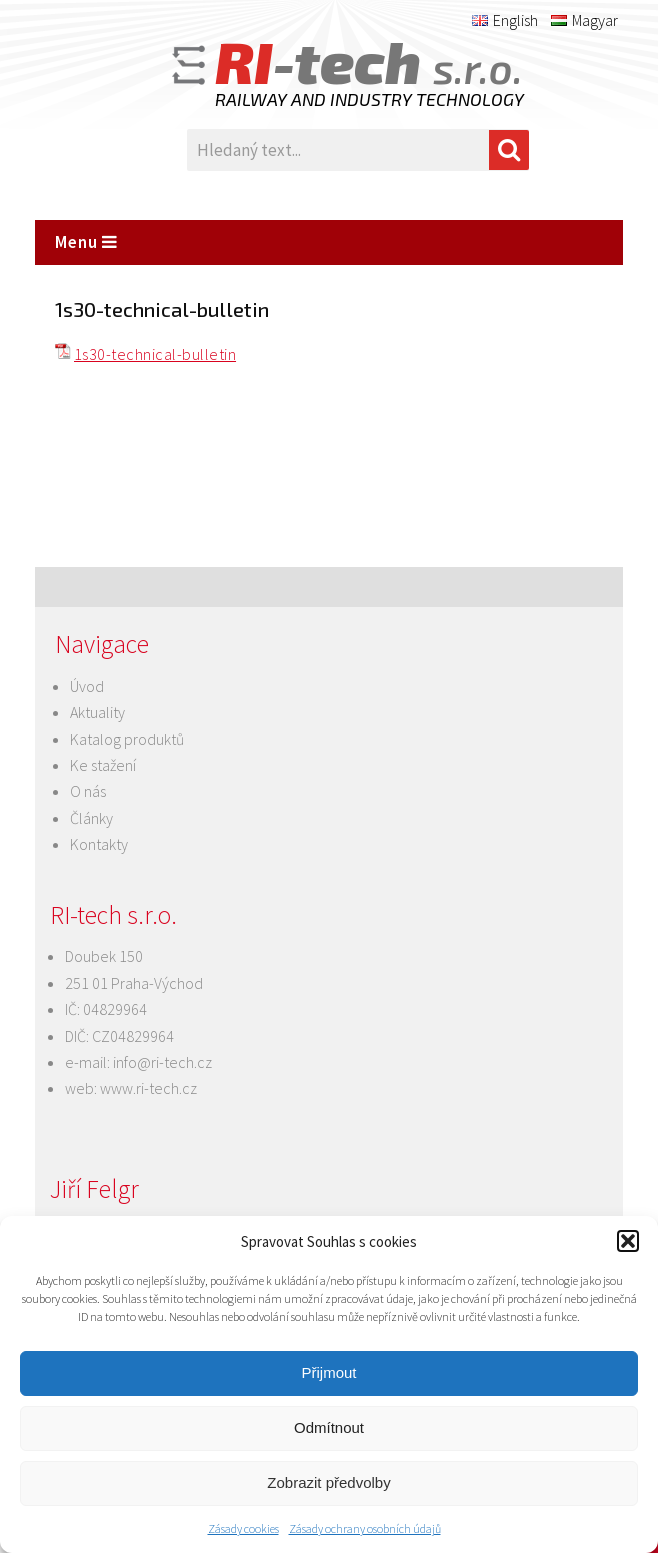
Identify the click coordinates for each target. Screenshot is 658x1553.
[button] (628, 1241)
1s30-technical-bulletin (155, 354)
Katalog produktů (127, 739)
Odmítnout (329, 1427)
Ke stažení (103, 765)
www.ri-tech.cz (148, 1088)
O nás (88, 791)
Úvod (87, 686)
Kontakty (99, 844)
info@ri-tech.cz (162, 1062)
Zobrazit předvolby (328, 1482)
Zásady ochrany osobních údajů (365, 1528)
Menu (86, 242)
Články (91, 818)
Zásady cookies (243, 1528)
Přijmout (328, 1372)
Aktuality (97, 712)
